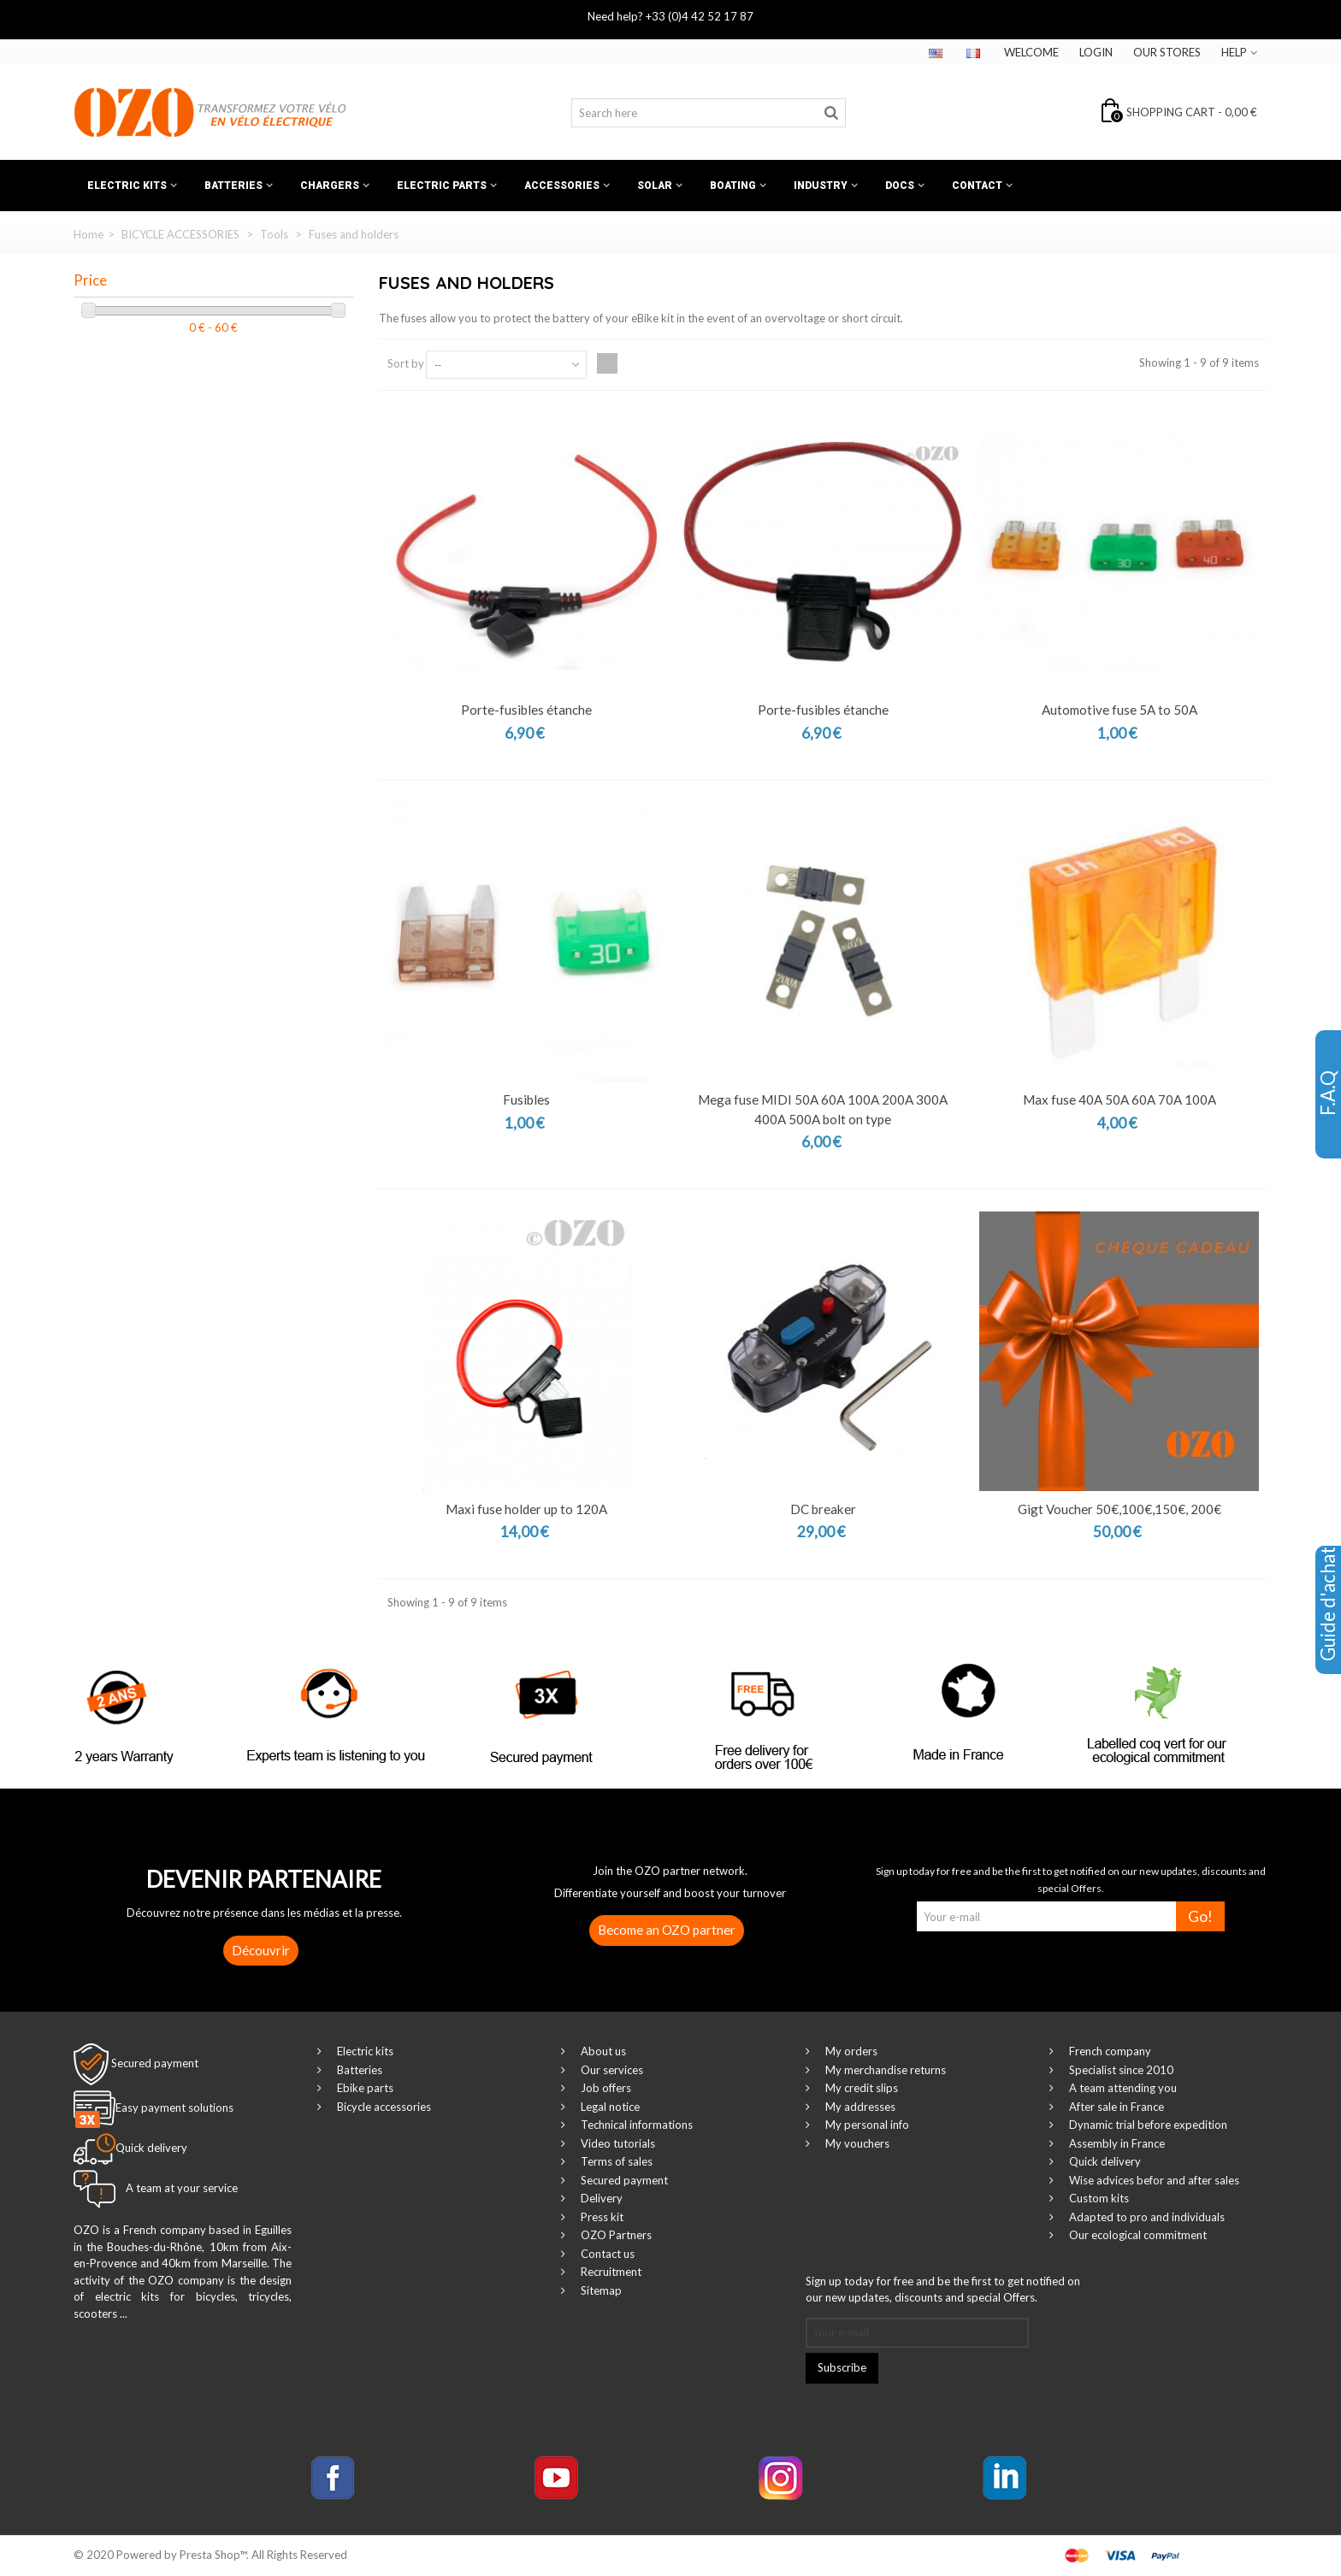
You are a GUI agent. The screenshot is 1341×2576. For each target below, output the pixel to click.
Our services (610, 2070)
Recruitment (609, 2271)
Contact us (606, 2254)
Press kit (600, 2217)
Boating (733, 186)
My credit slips (860, 2088)
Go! (1200, 1916)
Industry (821, 186)
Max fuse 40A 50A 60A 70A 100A (1119, 1099)
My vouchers (856, 2143)
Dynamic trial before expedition (1146, 2124)
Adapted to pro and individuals (1145, 2217)
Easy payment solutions (174, 2108)
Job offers (604, 2088)
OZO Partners (615, 2235)
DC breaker (823, 1509)
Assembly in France (1115, 2143)
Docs (899, 186)
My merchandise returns (884, 2070)
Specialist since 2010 (1119, 2070)
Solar (654, 186)
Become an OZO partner (666, 1929)
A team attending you (1121, 2088)
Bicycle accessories (382, 2106)
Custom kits (1097, 2198)
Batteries (233, 186)
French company (1108, 2051)
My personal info (866, 2124)
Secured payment (154, 2063)
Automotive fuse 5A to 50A (1119, 709)
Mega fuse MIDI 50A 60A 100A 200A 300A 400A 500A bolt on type (823, 1109)
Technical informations (635, 2124)
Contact (977, 186)
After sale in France (1115, 2106)
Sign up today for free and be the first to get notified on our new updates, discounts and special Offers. (943, 2289)
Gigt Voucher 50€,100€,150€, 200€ (1119, 1509)
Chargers (329, 186)
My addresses (859, 2106)
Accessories (562, 186)
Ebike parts (363, 2088)
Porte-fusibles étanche (526, 709)
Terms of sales (615, 2161)
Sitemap (600, 2290)
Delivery (600, 2198)
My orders (850, 2051)
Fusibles (526, 1099)
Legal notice (609, 2106)
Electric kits (127, 186)
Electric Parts (442, 186)
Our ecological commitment (1136, 2235)
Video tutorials (616, 2143)
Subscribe (842, 2367)
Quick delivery (1103, 2161)
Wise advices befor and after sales (1152, 2180)
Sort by (405, 363)
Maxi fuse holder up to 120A (526, 1509)
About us (602, 2051)
